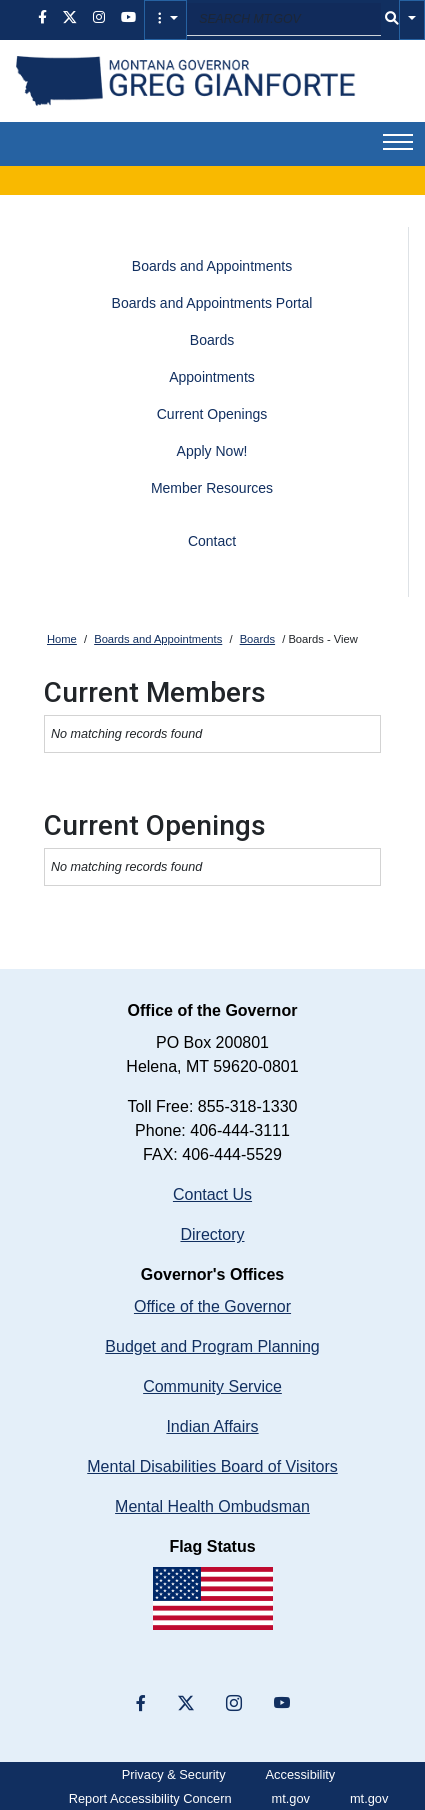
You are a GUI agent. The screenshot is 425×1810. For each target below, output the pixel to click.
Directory (212, 1234)
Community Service (212, 1386)
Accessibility (301, 1774)
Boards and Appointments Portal (212, 303)
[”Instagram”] (234, 1704)
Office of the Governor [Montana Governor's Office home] (212, 1306)
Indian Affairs (212, 1426)
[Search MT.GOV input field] (284, 19)
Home (62, 639)
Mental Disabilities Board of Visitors (212, 1466)
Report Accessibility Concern (150, 1798)
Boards (212, 340)
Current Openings (212, 414)
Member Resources (212, 488)
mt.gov (291, 1798)
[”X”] (186, 1704)
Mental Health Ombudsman (212, 1506)
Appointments (212, 377)
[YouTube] (282, 1704)
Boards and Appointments (212, 266)
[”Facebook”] (141, 1704)
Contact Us (212, 1194)
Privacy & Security (174, 1774)
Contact (212, 541)
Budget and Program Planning (212, 1346)
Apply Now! (212, 451)
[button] (165, 20)
